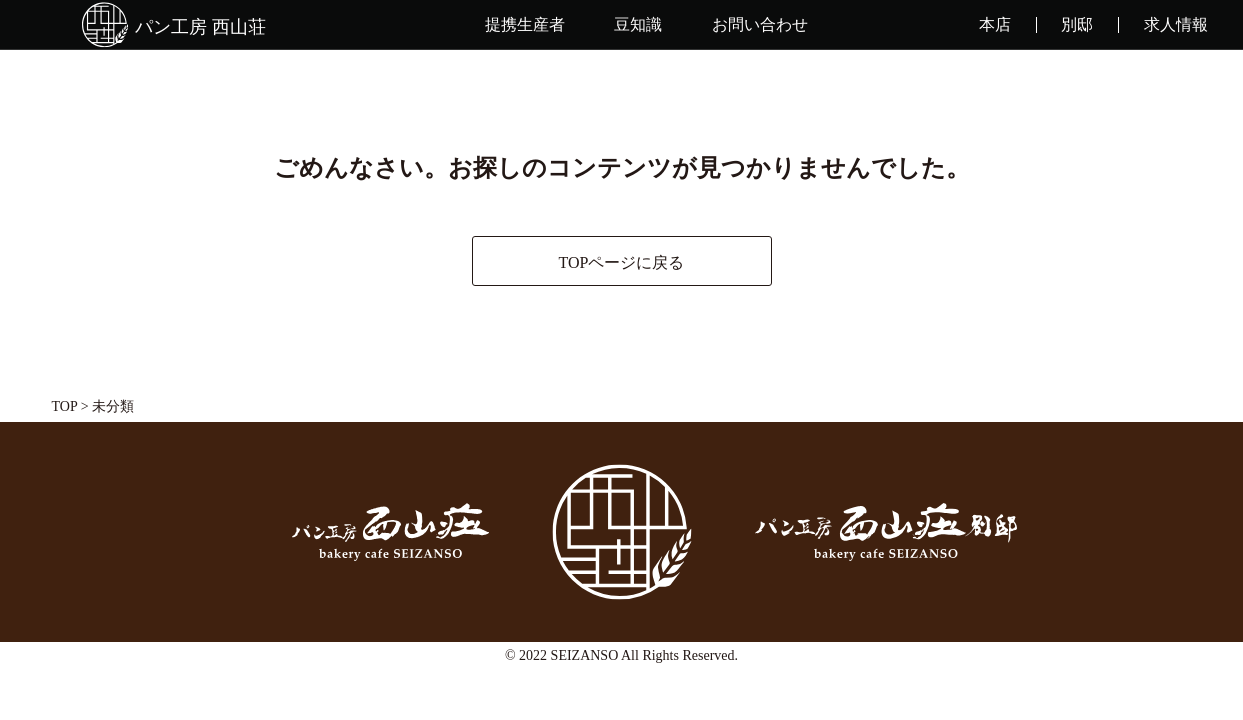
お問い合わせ (760, 24)
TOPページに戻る (622, 262)
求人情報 (1176, 24)
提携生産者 (525, 24)
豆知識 (638, 24)
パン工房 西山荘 (200, 27)
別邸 (1077, 24)
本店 (995, 24)
